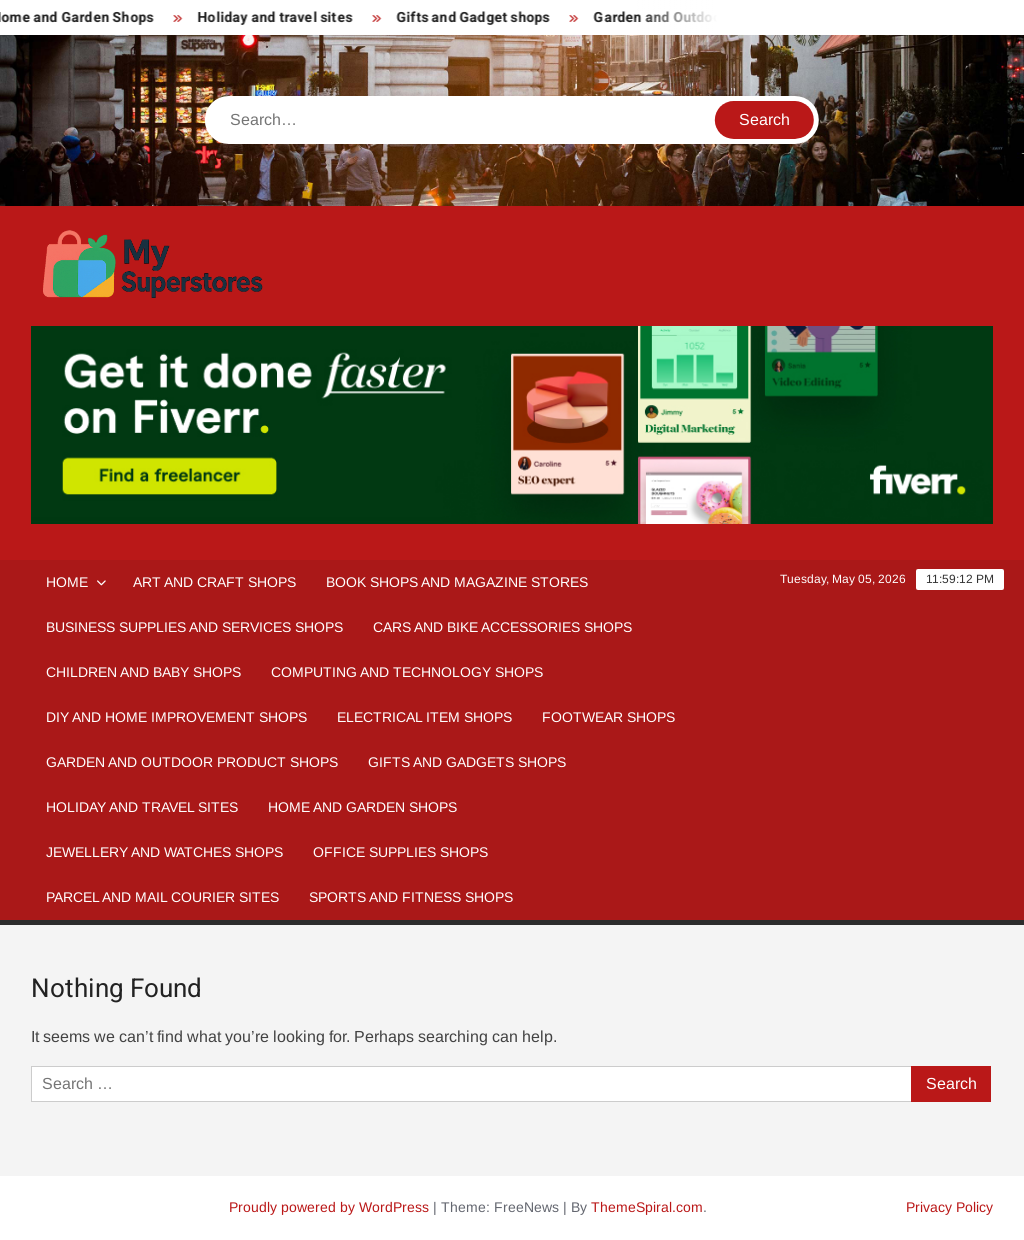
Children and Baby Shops (143, 672)
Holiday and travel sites (283, 17)
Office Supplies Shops (400, 852)
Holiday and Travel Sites (142, 807)
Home (67, 582)
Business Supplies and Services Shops (194, 627)
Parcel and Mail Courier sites (162, 897)
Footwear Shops (608, 717)
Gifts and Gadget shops (481, 17)
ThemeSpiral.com (647, 1207)
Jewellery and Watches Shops (164, 852)
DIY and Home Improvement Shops (176, 717)
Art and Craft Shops (214, 582)
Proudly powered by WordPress (329, 1207)
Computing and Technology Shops (407, 672)
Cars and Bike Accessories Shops (502, 627)
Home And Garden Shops (362, 807)
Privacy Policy (949, 1207)
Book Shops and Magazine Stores (457, 582)
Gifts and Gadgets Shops (467, 762)
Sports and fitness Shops (411, 897)
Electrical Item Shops (424, 717)
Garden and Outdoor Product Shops (192, 762)
